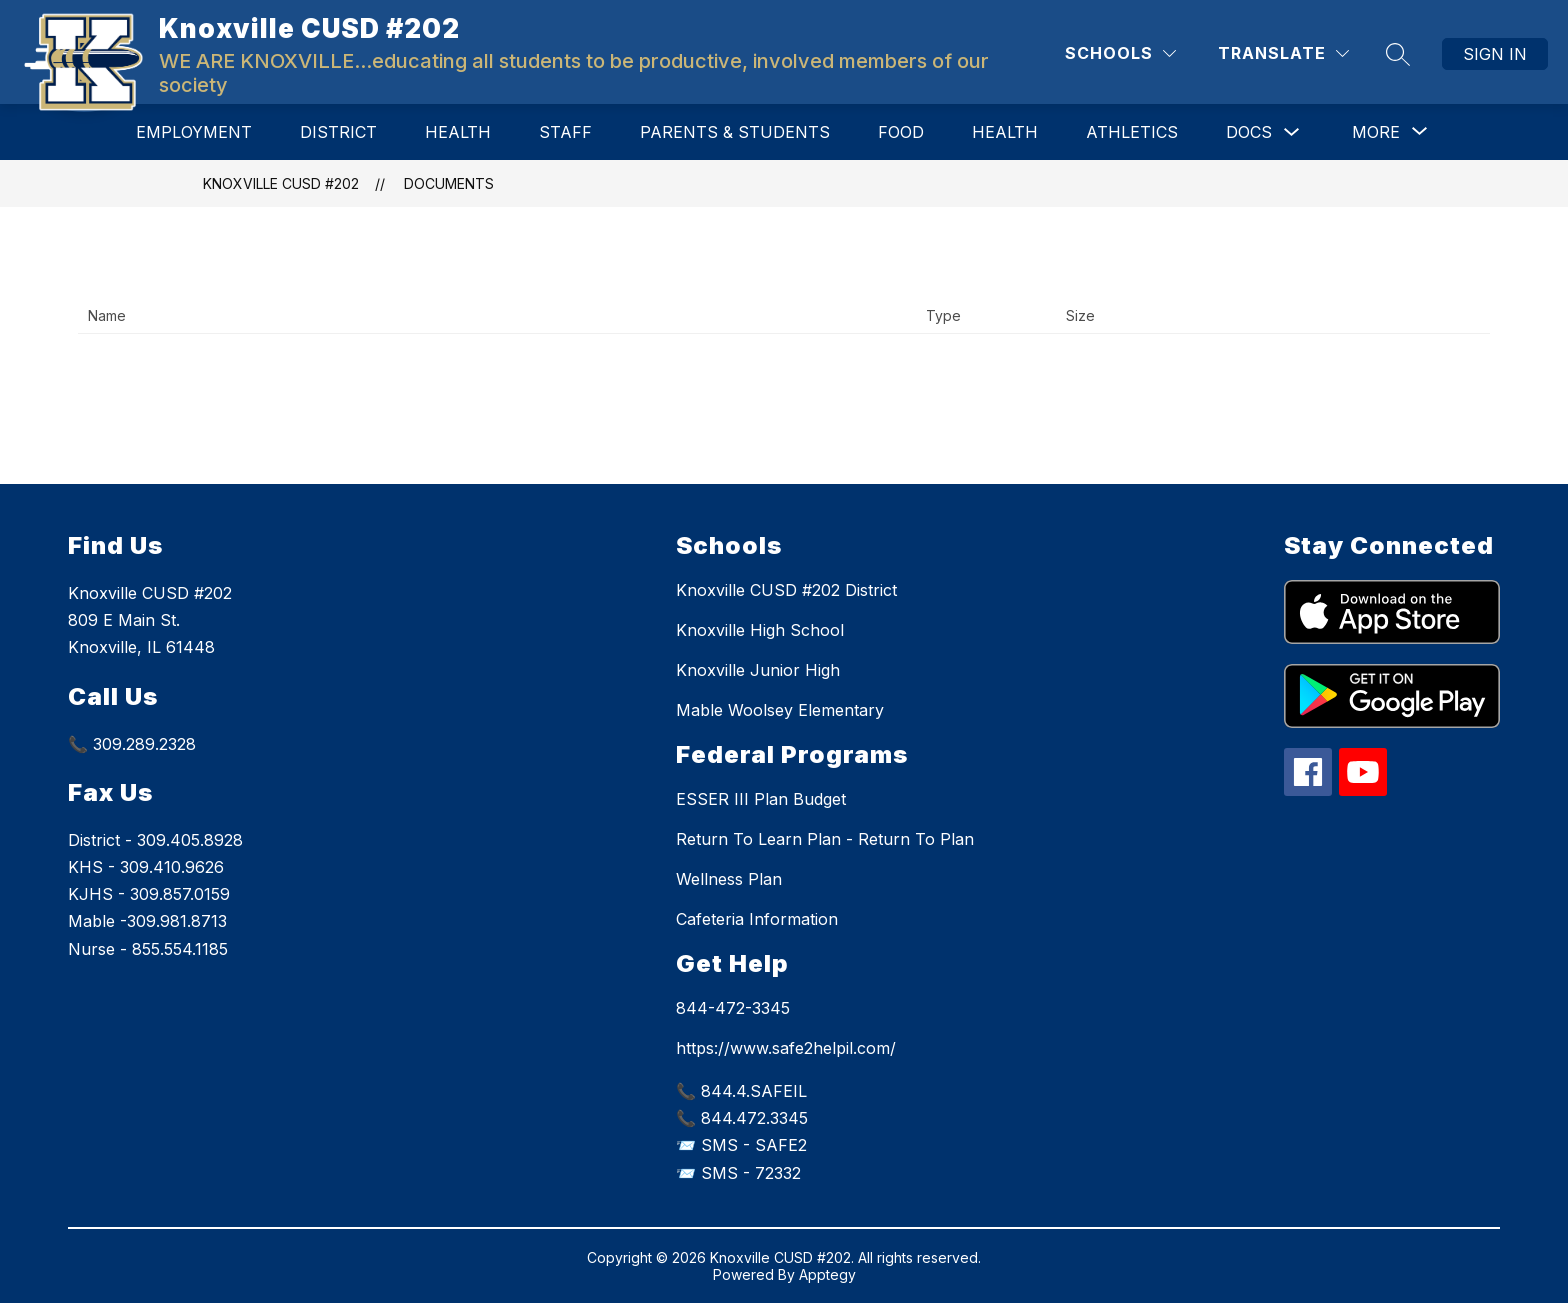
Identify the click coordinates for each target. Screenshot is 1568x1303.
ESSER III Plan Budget (761, 799)
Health (458, 132)
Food (901, 132)
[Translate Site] (1283, 53)
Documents (449, 183)
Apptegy (827, 1274)
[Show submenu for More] (1376, 132)
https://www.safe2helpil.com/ (786, 1048)
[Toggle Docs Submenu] (1292, 132)
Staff (565, 132)
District (338, 132)
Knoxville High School (760, 630)
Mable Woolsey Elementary (780, 710)
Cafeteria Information (757, 919)
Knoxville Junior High (758, 670)
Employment (194, 132)
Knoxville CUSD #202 (281, 183)
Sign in (1495, 54)
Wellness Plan (729, 879)
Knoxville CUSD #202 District (786, 590)
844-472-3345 (733, 1008)
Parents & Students (735, 132)
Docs (1249, 132)
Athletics (1132, 132)
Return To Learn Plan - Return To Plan (825, 839)
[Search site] (1398, 54)
